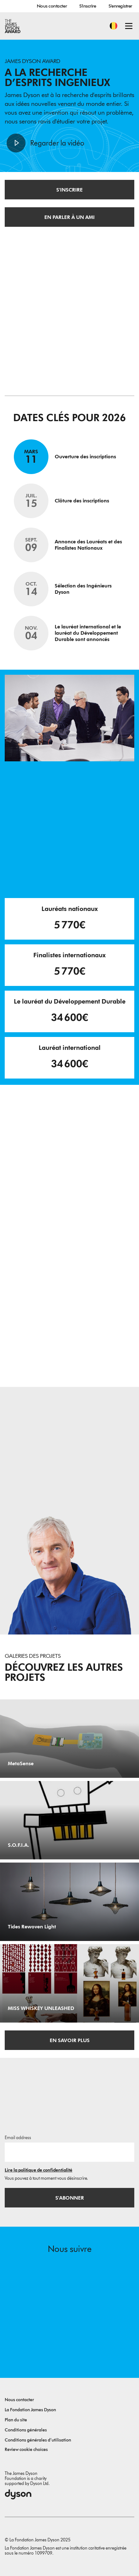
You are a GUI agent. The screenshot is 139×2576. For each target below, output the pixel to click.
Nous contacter (52, 6)
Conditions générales (26, 2430)
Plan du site (16, 2420)
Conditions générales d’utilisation (38, 2440)
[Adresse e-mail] (69, 2152)
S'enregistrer (120, 6)
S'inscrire (87, 6)
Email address (18, 2137)
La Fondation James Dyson (30, 2410)
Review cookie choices (26, 2449)
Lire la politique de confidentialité (38, 2170)
